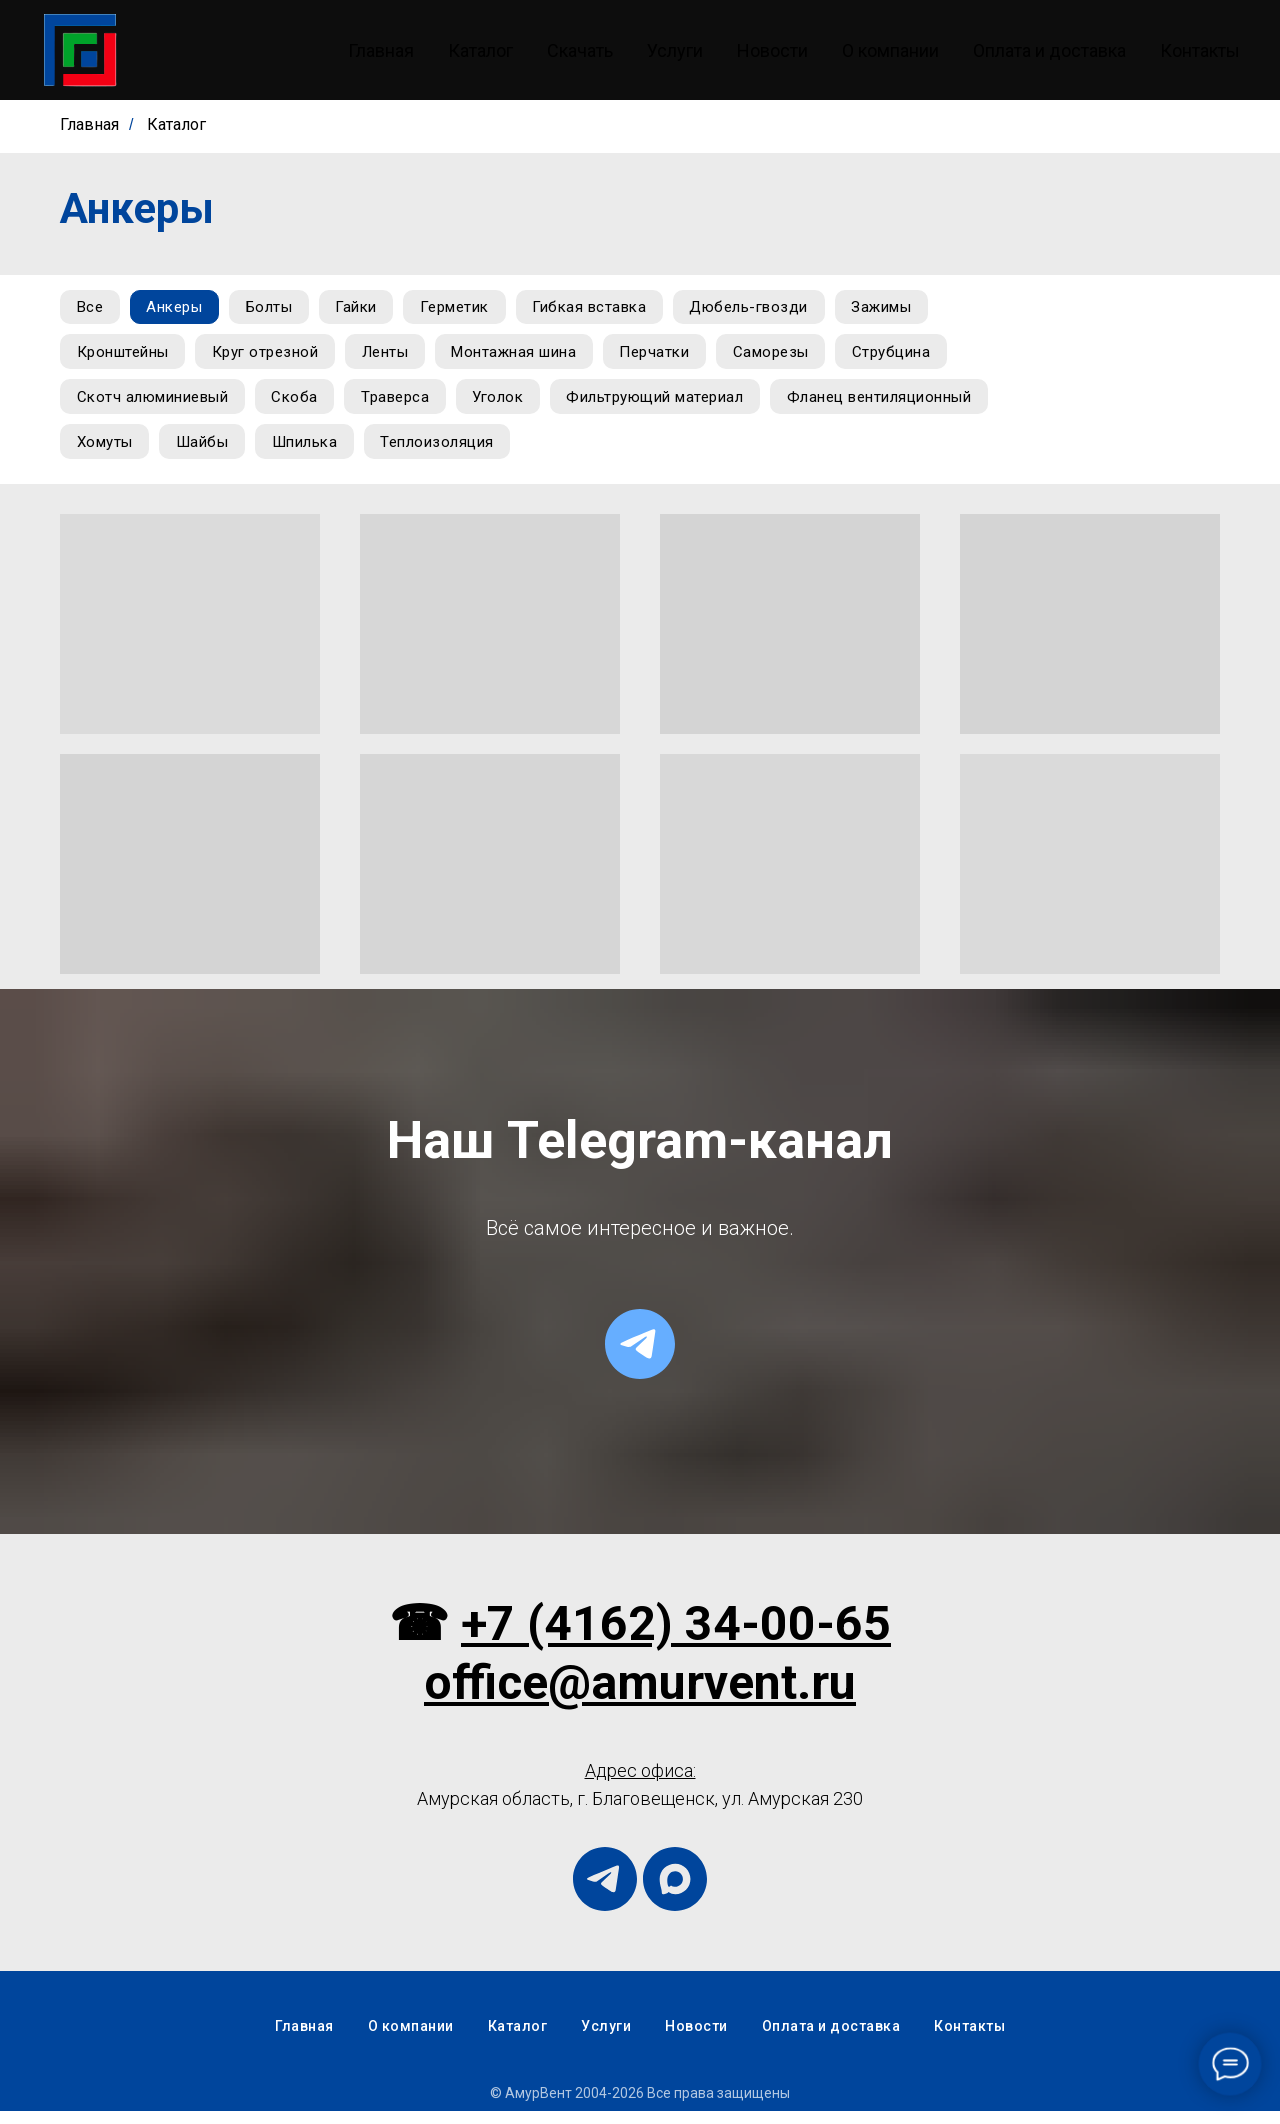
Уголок (514, 405)
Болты (281, 309)
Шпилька (549, 453)
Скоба (302, 405)
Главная (381, 50)
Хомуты (340, 453)
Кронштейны (125, 357)
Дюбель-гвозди (780, 309)
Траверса (407, 405)
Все (92, 309)
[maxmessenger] (675, 1892)
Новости (772, 50)
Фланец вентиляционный (171, 453)
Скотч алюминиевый (155, 405)
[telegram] (640, 1357)
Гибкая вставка (616, 309)
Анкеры (182, 309)
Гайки (373, 309)
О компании (890, 50)
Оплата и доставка (1049, 50)
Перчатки (676, 357)
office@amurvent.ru (640, 1695)
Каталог (480, 50)
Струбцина (922, 357)
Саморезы (797, 357)
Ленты (397, 357)
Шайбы (442, 453)
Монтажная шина (530, 357)
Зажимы (917, 309)
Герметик (476, 309)
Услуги (675, 50)
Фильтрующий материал (676, 405)
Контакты (1200, 50)
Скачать (580, 50)
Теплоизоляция (687, 453)
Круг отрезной (272, 357)
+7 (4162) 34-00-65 (676, 1636)
